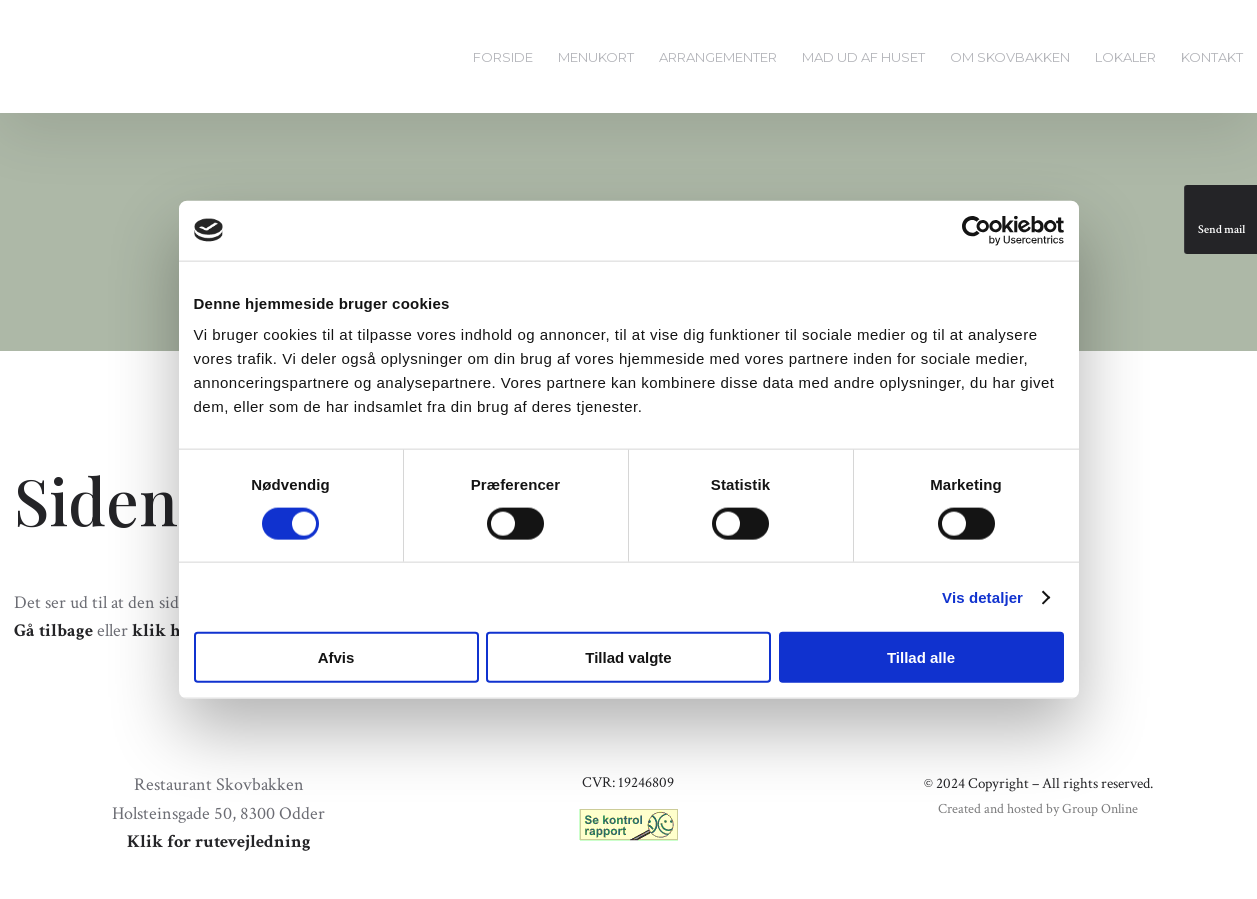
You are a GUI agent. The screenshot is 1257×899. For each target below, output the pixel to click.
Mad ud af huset (863, 57)
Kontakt (1212, 57)
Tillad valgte (628, 657)
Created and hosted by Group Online (1038, 809)
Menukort (596, 57)
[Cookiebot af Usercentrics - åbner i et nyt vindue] (976, 230)
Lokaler (1125, 57)
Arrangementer (718, 57)
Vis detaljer (982, 596)
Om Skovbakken (1010, 57)
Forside (503, 57)
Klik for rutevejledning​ (219, 841)
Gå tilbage (53, 630)
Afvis (336, 657)
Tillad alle (921, 657)
